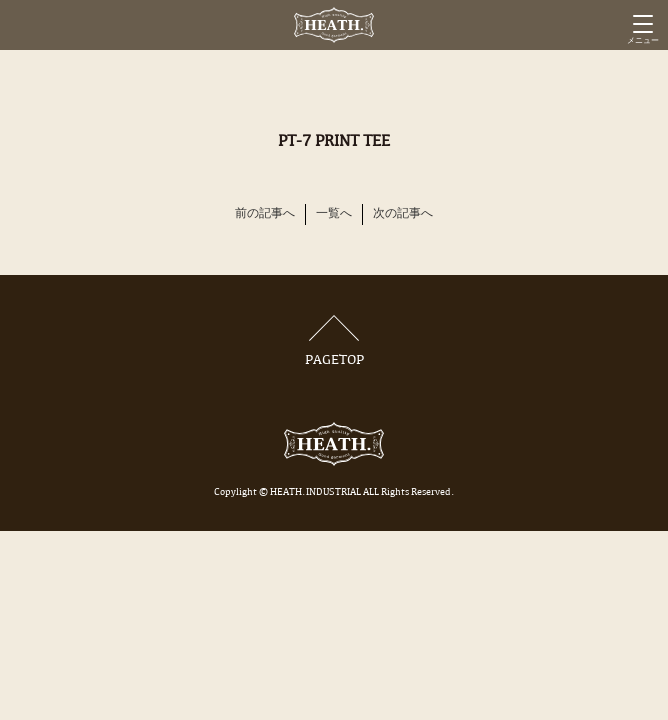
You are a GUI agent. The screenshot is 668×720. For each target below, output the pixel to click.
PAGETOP (334, 341)
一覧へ (334, 214)
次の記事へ (403, 214)
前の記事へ (265, 214)
